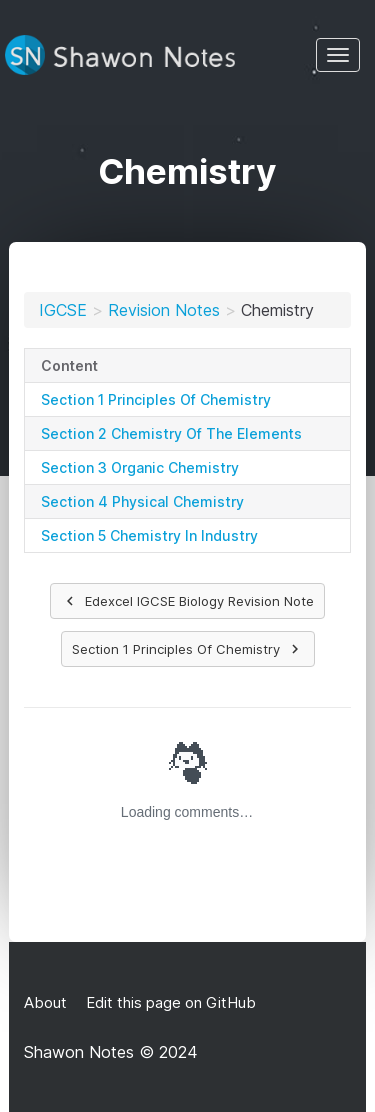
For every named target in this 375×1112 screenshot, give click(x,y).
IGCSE (63, 310)
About (45, 1002)
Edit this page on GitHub (169, 1002)
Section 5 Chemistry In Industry (149, 535)
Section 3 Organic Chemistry (140, 467)
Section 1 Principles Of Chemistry (156, 399)
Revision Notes (164, 310)
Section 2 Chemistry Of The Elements (171, 433)
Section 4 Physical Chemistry (142, 501)
